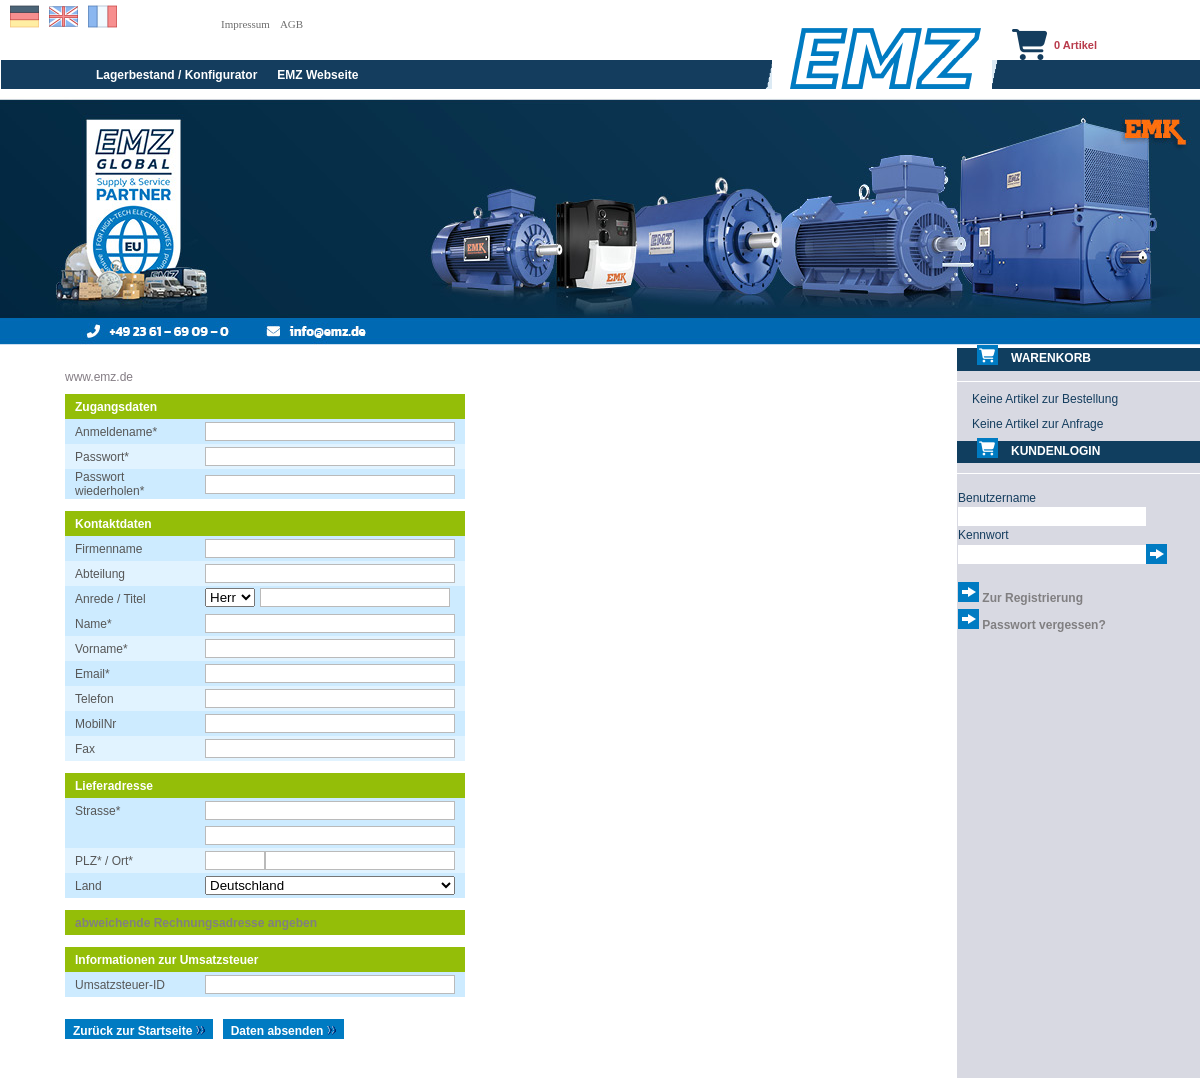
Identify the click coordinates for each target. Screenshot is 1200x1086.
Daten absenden (284, 1031)
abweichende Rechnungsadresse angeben (196, 923)
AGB (291, 24)
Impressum (245, 24)
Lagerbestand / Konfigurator (176, 75)
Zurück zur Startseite (139, 1031)
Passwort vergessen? (1043, 625)
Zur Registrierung (1032, 598)
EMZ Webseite (317, 75)
